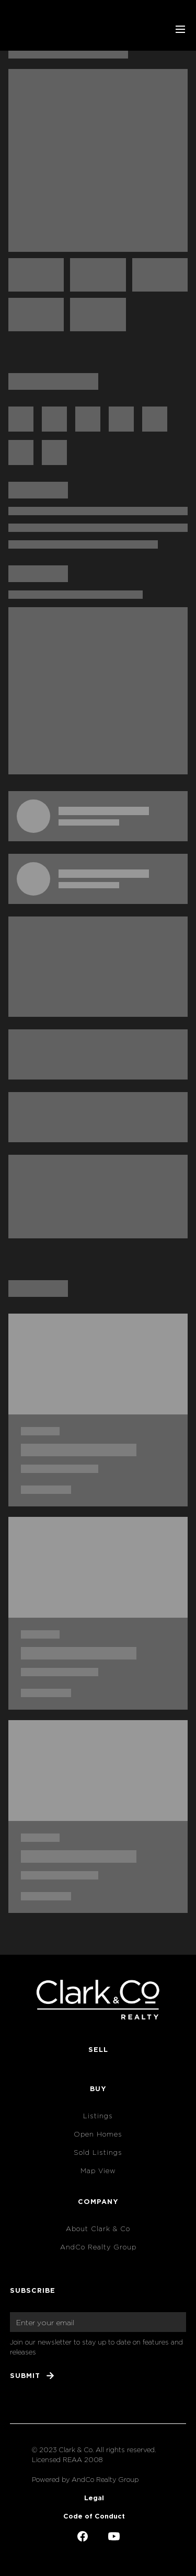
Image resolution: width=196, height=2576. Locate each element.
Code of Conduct (94, 2516)
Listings (98, 2116)
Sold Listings (98, 2152)
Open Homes (98, 2134)
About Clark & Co (98, 2228)
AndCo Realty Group (98, 2247)
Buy (98, 2088)
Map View (98, 2170)
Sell (98, 2049)
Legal (94, 2497)
